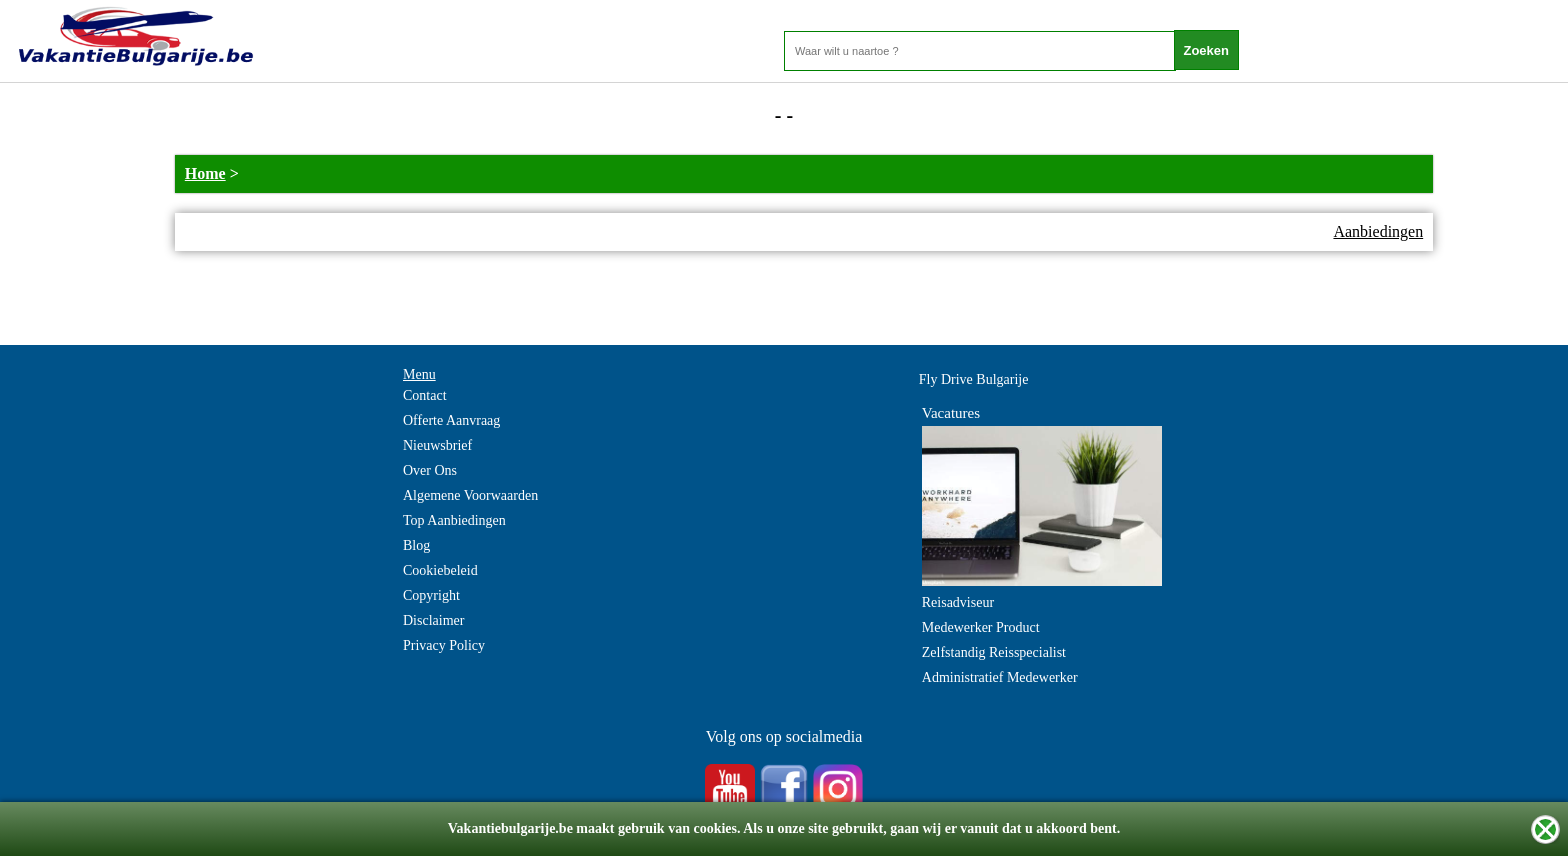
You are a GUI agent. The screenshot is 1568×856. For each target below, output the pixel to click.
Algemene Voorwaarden (470, 495)
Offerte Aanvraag (451, 420)
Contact (425, 395)
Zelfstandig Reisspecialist (994, 652)
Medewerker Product (981, 627)
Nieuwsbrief (437, 445)
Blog (416, 545)
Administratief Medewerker (1000, 677)
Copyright (431, 595)
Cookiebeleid (440, 570)
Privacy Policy (444, 645)
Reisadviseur (958, 602)
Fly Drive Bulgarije (974, 379)
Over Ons (430, 470)
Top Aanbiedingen (454, 520)
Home (205, 173)
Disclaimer (433, 620)
